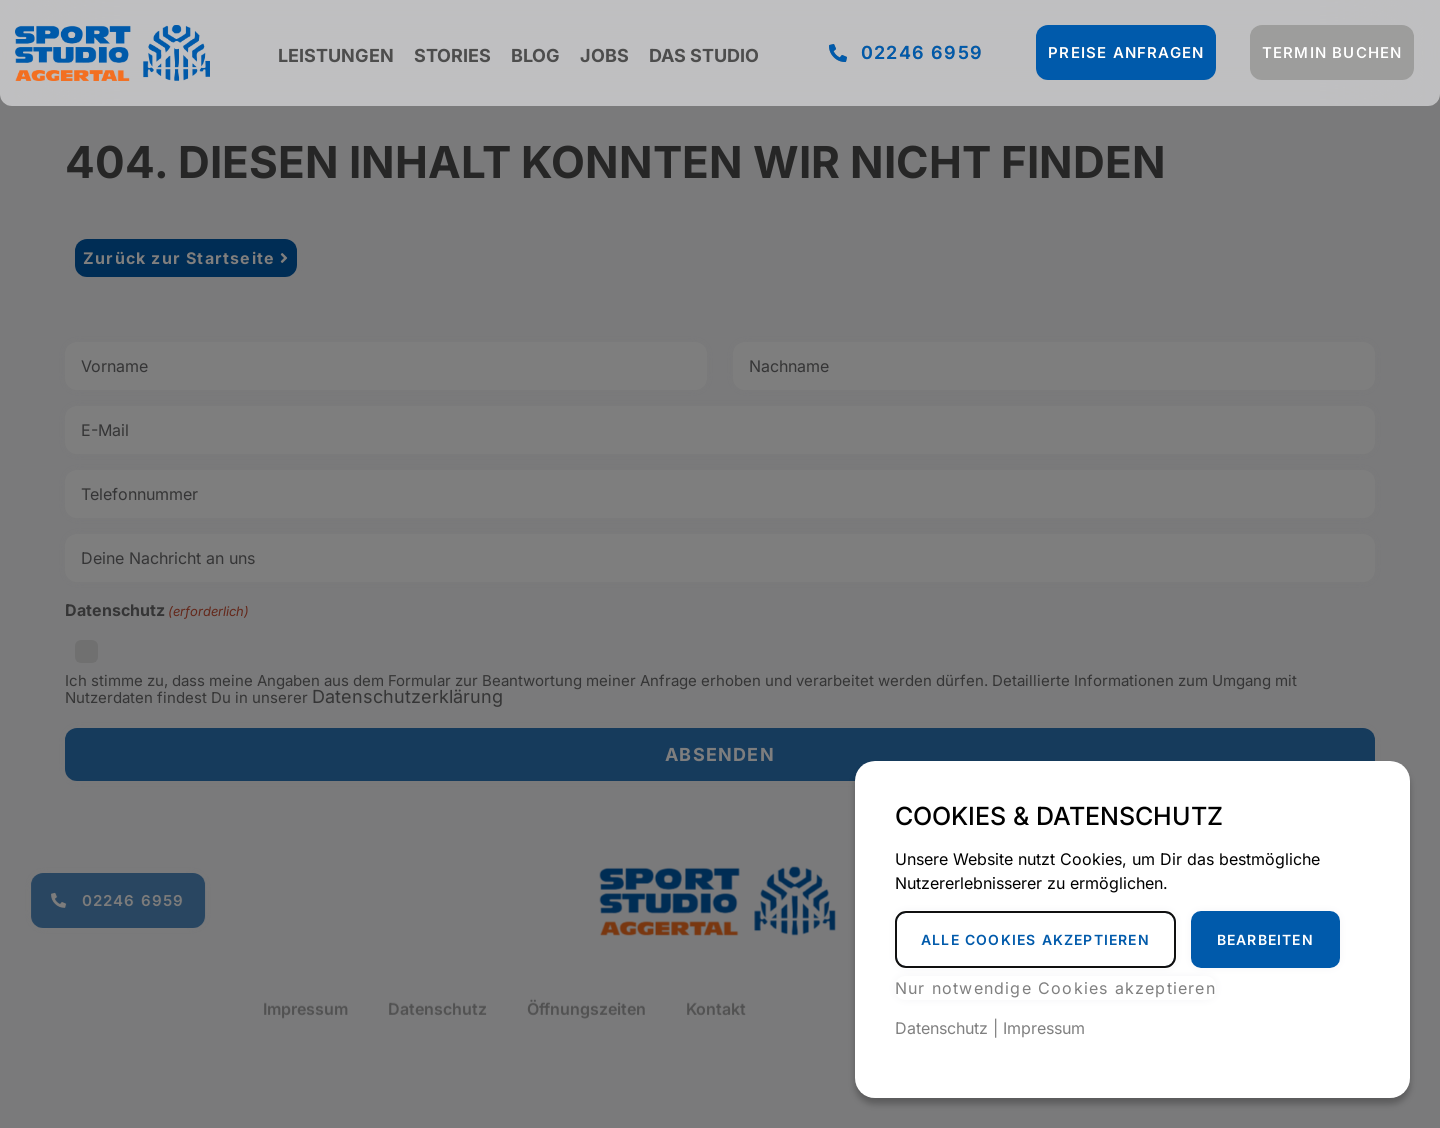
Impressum (1044, 1028)
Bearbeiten (1265, 939)
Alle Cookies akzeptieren (1035, 939)
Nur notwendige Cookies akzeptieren (1055, 988)
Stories (452, 55)
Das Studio (704, 55)
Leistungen (336, 55)
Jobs (604, 55)
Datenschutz (941, 1028)
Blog (535, 55)
